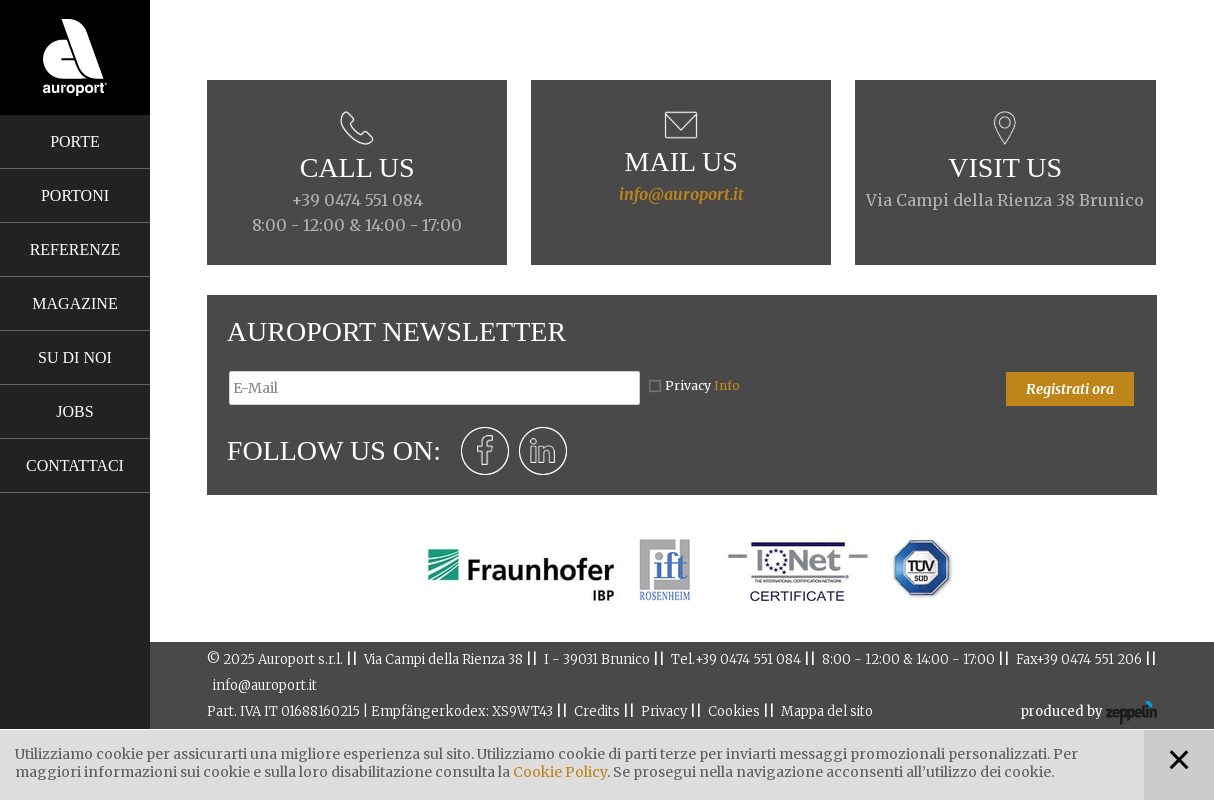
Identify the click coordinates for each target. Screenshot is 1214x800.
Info (727, 385)
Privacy (702, 385)
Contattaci (75, 465)
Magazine (74, 303)
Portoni (75, 195)
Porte (75, 141)
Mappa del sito (827, 711)
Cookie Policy (560, 772)
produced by (1088, 713)
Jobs (74, 411)
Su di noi (75, 357)
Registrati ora (1070, 389)
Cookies (734, 711)
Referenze (75, 249)
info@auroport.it (681, 194)
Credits (597, 711)
